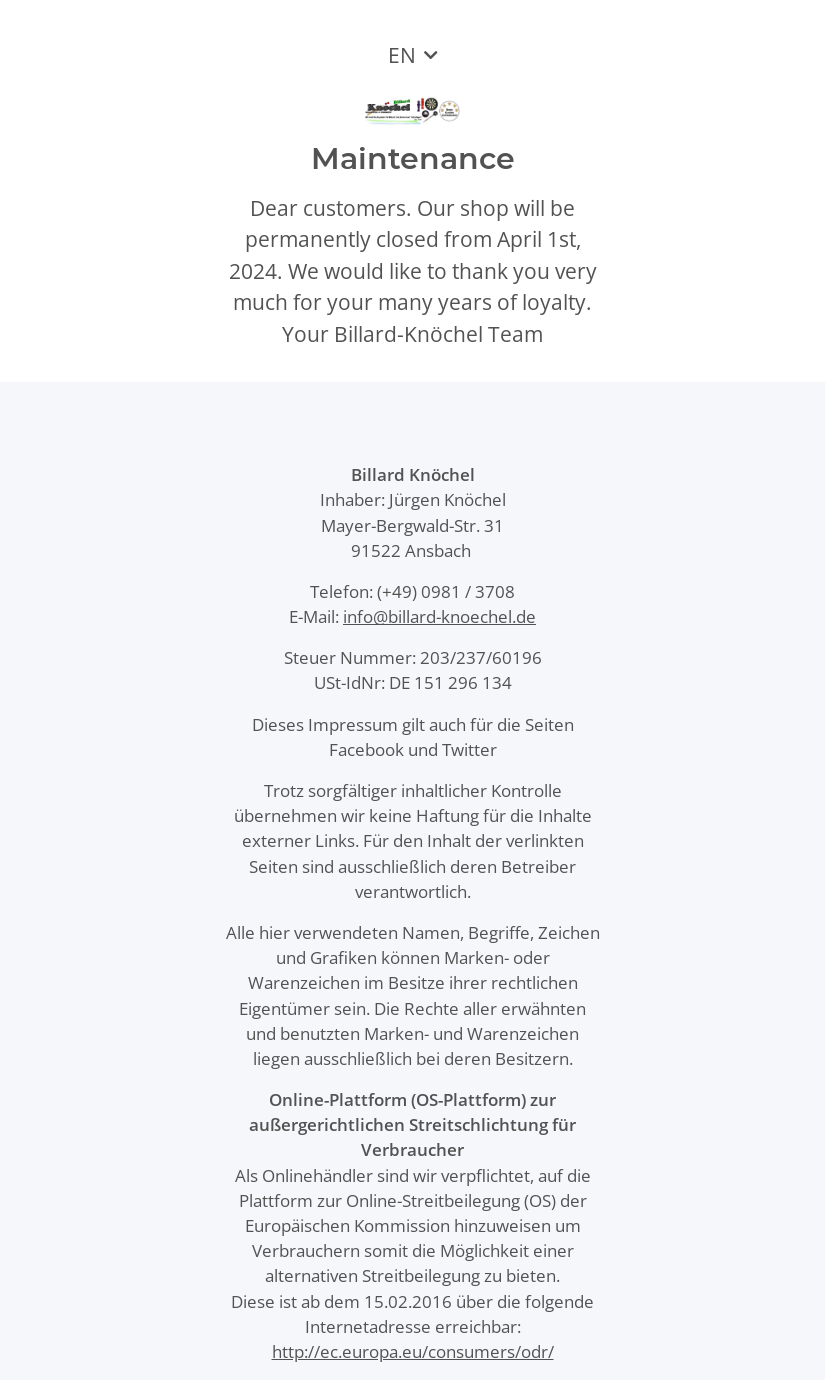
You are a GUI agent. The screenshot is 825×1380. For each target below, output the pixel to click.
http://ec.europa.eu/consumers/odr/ (413, 1351)
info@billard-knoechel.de (439, 616)
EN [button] (402, 55)
